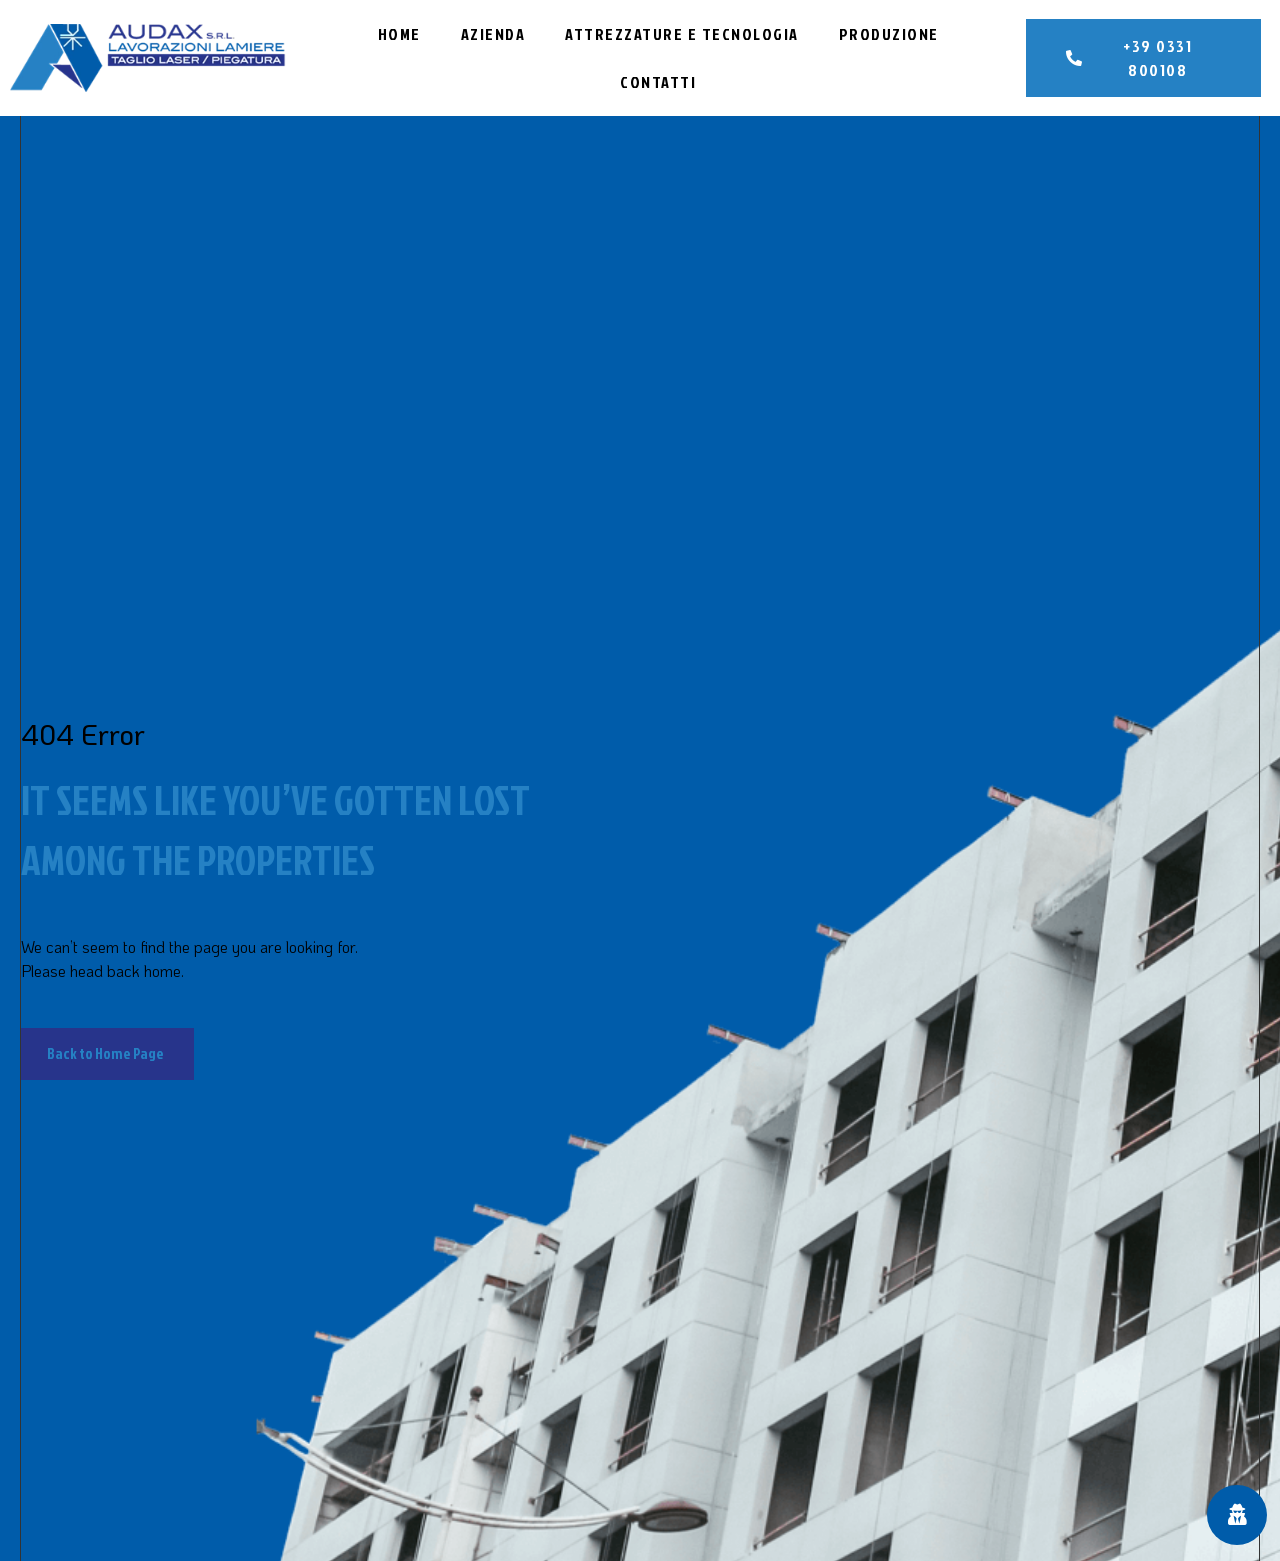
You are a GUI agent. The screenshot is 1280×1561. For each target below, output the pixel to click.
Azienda (493, 34)
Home (399, 34)
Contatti (658, 82)
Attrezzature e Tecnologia (682, 34)
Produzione (889, 34)
